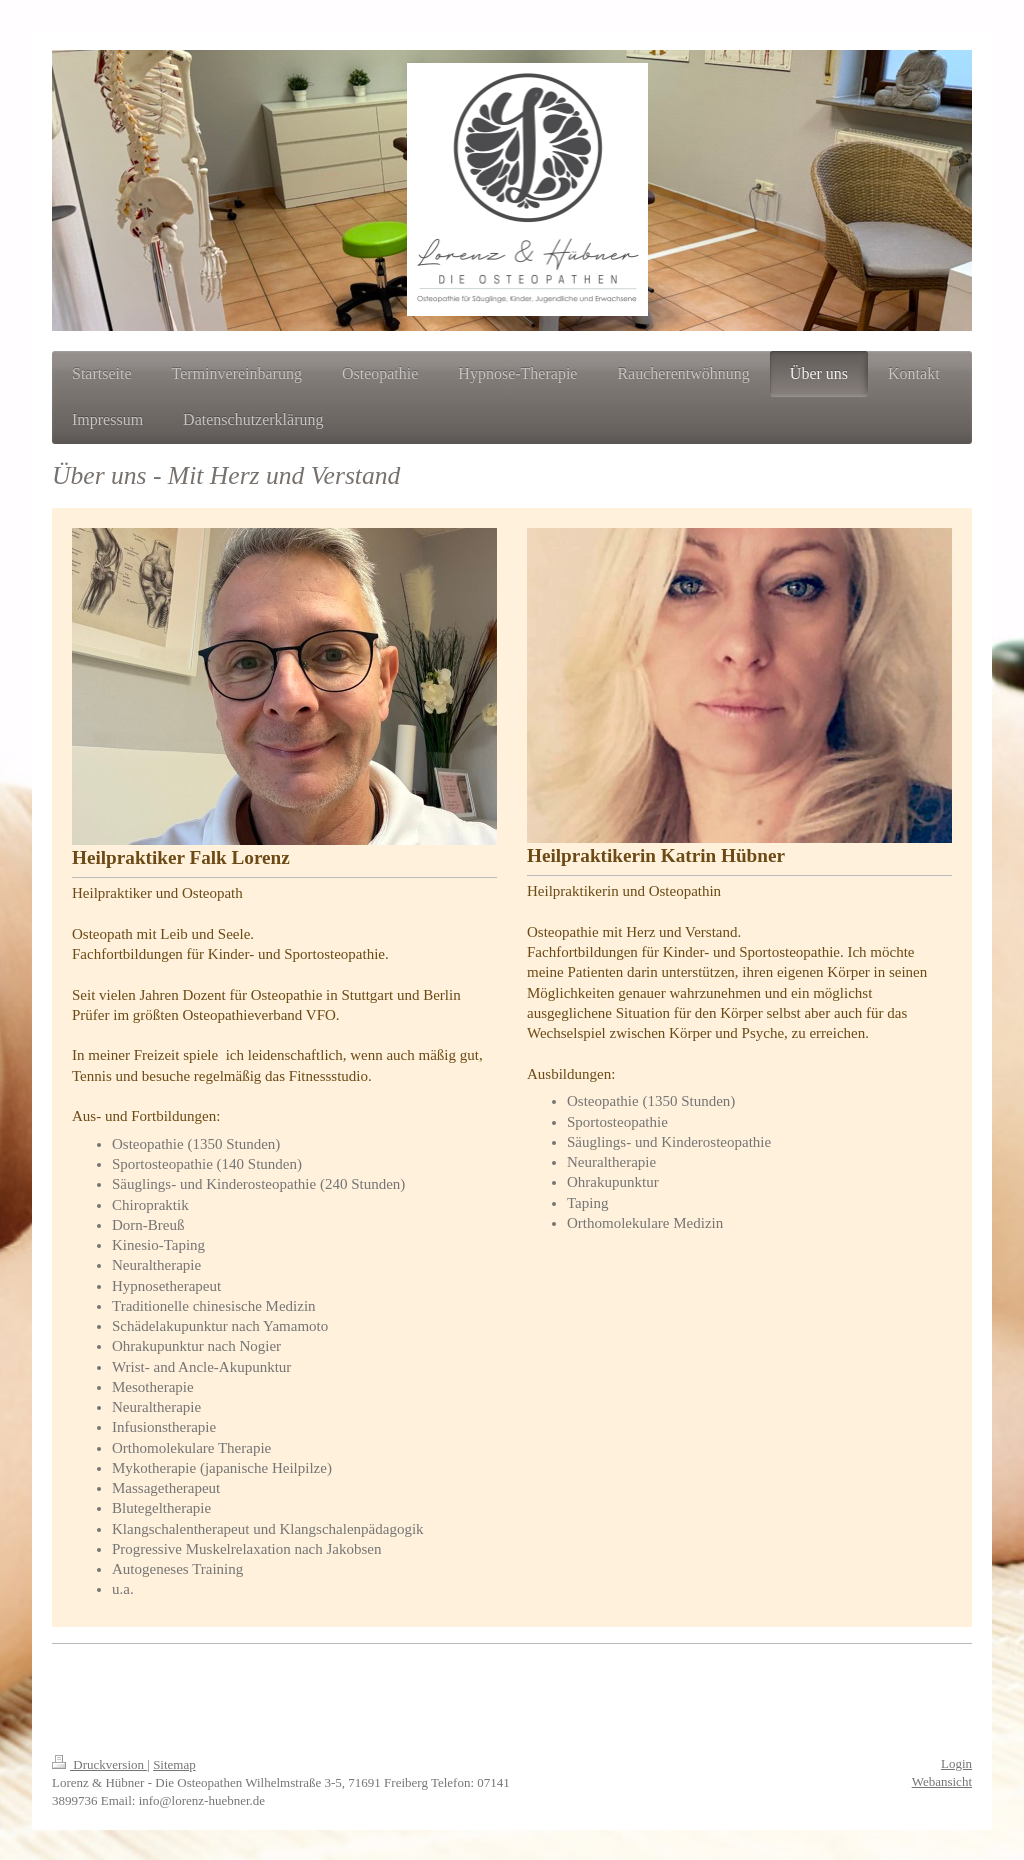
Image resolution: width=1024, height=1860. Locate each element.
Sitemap (174, 1764)
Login (956, 1763)
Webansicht (942, 1781)
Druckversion (99, 1764)
